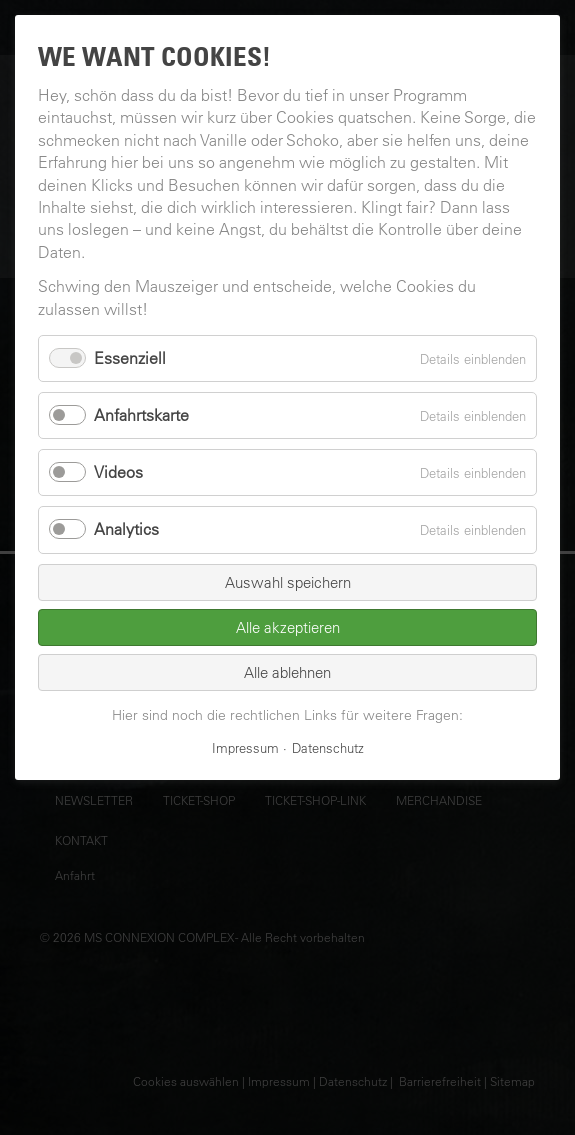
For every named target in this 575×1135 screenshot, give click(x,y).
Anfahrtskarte (141, 415)
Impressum (245, 747)
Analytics (126, 529)
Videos (118, 472)
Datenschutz (328, 747)
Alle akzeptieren (288, 627)
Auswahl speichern (288, 582)
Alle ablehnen (287, 672)
